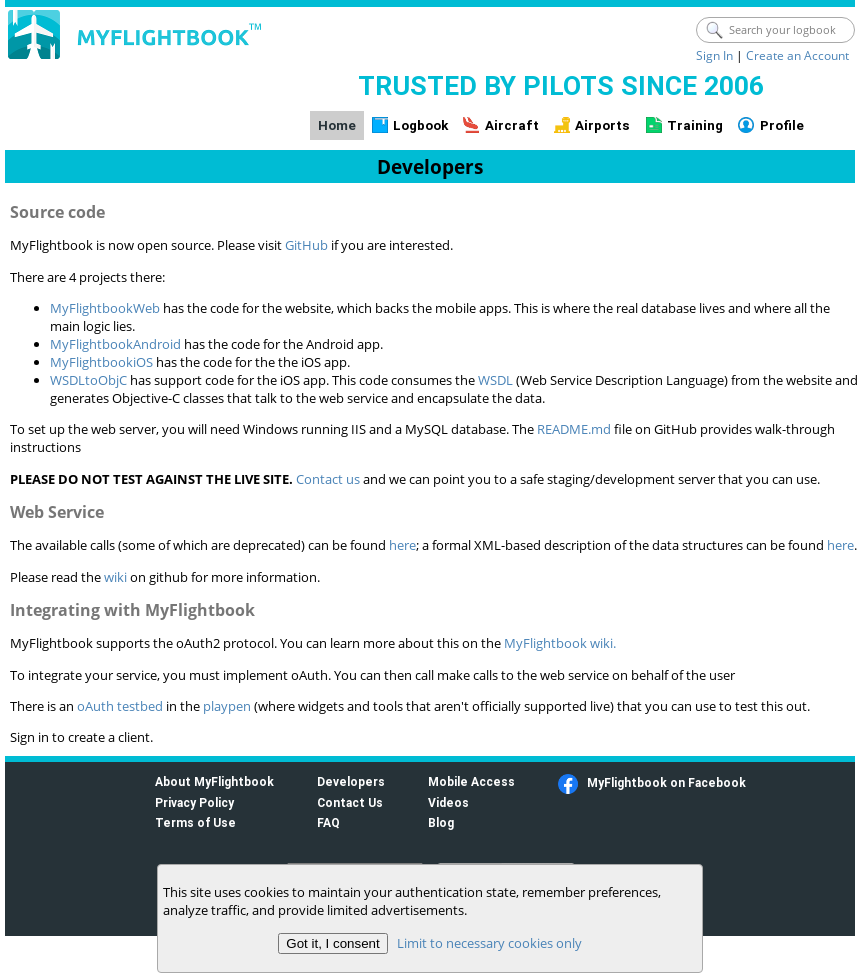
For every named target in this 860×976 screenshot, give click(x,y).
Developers (351, 781)
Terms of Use (195, 822)
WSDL (495, 380)
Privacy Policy (194, 802)
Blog (441, 822)
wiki (115, 577)
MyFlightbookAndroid (115, 344)
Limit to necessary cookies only (489, 943)
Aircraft (512, 125)
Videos (448, 802)
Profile (782, 125)
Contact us (328, 479)
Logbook (420, 125)
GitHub (306, 245)
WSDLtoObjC (88, 380)
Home (337, 125)
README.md (574, 429)
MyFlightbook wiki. (560, 643)
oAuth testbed (120, 706)
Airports (602, 125)
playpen (227, 706)
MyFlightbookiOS (101, 362)
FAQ (328, 822)
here (402, 545)
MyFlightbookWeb (105, 308)
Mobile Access (471, 781)
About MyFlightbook (214, 781)
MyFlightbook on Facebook (666, 782)
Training (695, 125)
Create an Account (797, 55)
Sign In (714, 55)
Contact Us (350, 802)
